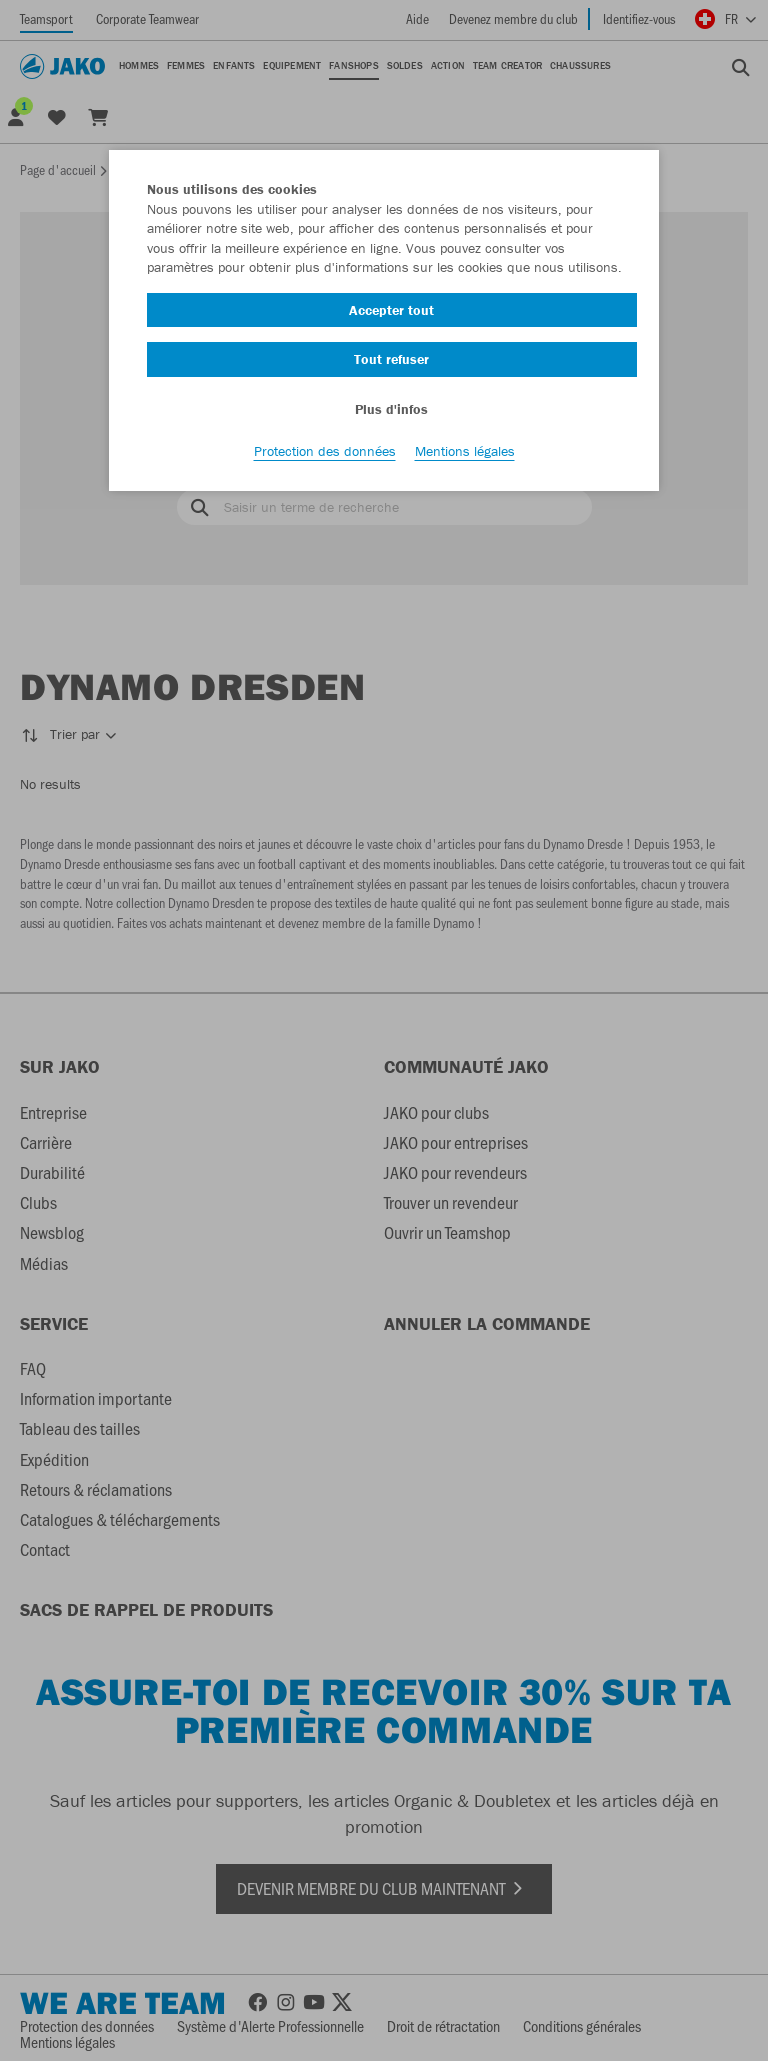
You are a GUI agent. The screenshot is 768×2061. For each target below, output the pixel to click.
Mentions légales (465, 451)
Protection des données (325, 451)
